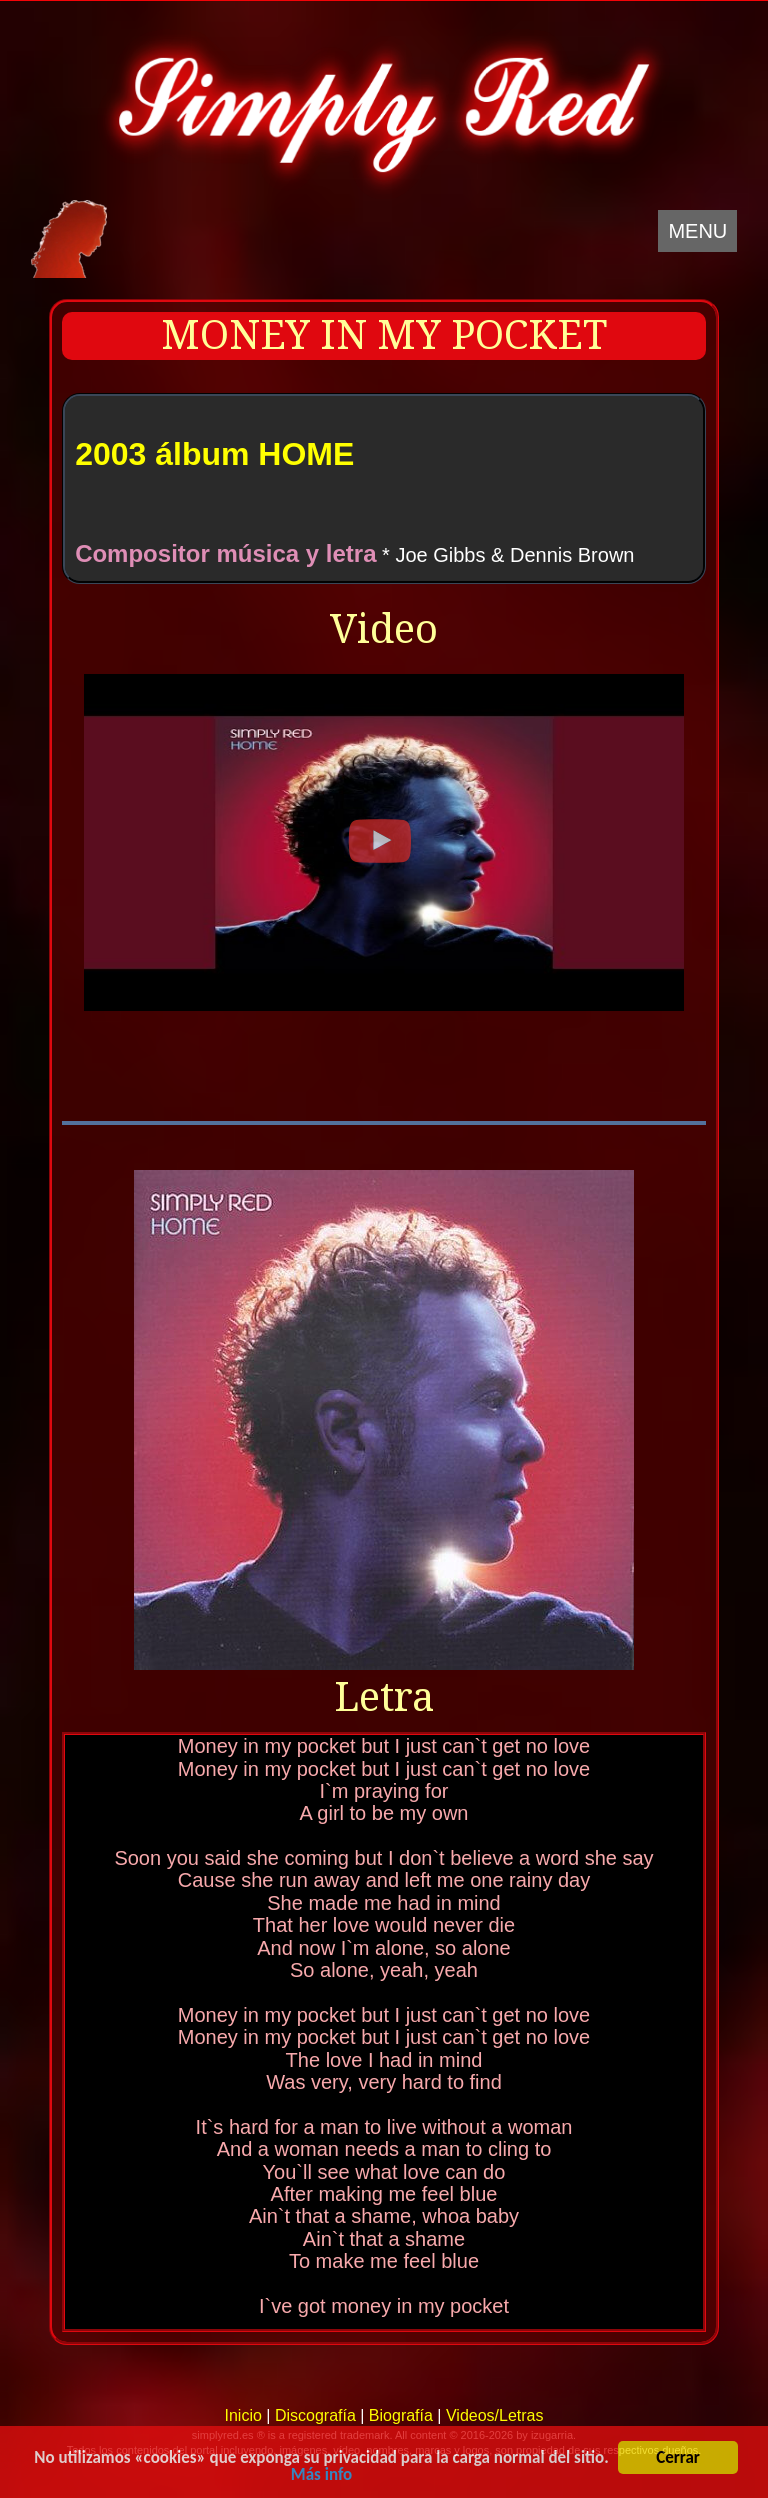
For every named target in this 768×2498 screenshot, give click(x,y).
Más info (321, 2476)
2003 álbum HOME (214, 454)
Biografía (401, 2415)
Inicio (242, 2415)
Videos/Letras (495, 2415)
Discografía (315, 2415)
